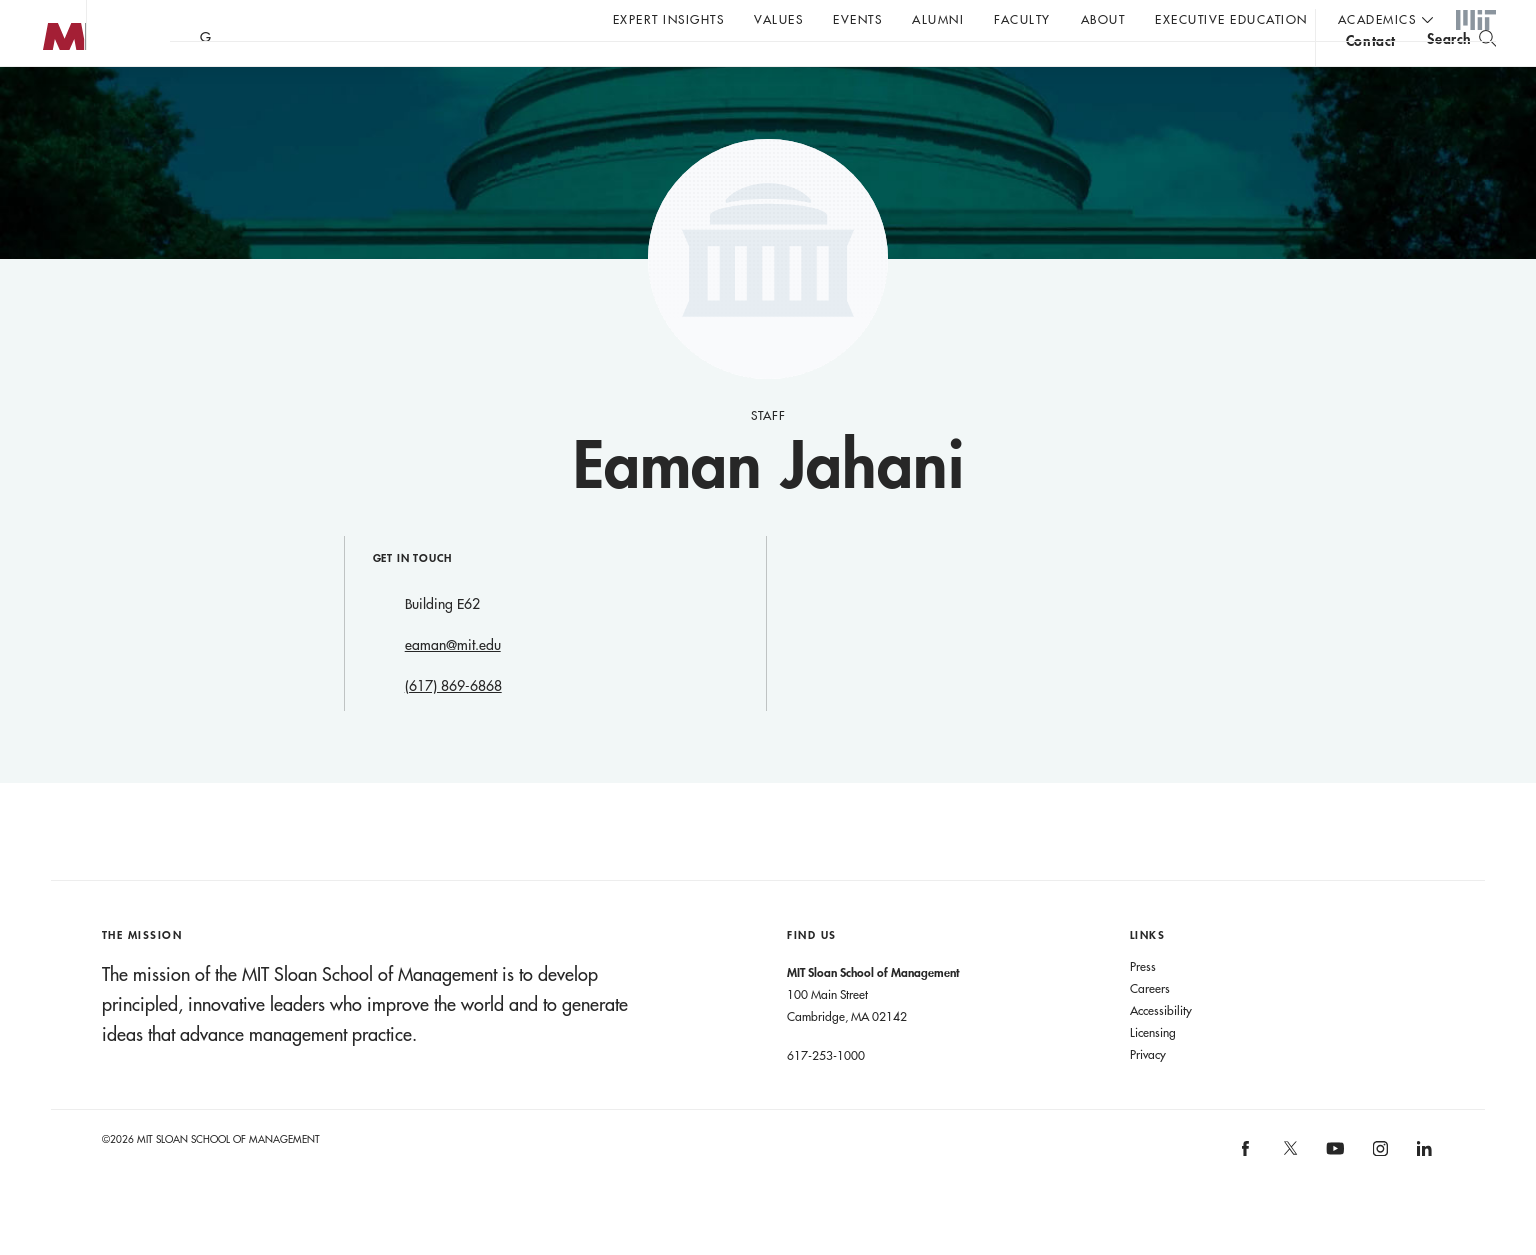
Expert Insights (669, 19)
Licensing (1153, 1072)
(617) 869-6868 (453, 726)
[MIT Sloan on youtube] (1333, 1199)
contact (1371, 73)
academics (1377, 19)
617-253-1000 (826, 1095)
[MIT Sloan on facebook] (1247, 1194)
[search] (1461, 70)
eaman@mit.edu (453, 685)
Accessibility (1161, 1050)
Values (778, 19)
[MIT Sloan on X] (1290, 1195)
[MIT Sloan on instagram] (1378, 1194)
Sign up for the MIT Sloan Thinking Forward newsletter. (677, 71)
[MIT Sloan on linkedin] (1423, 1194)
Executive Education (1231, 19)
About (1103, 19)
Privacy (1148, 1094)
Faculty (1022, 19)
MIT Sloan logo (51, 99)
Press (1143, 1006)
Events (857, 19)
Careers (1150, 1028)
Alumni (938, 19)
